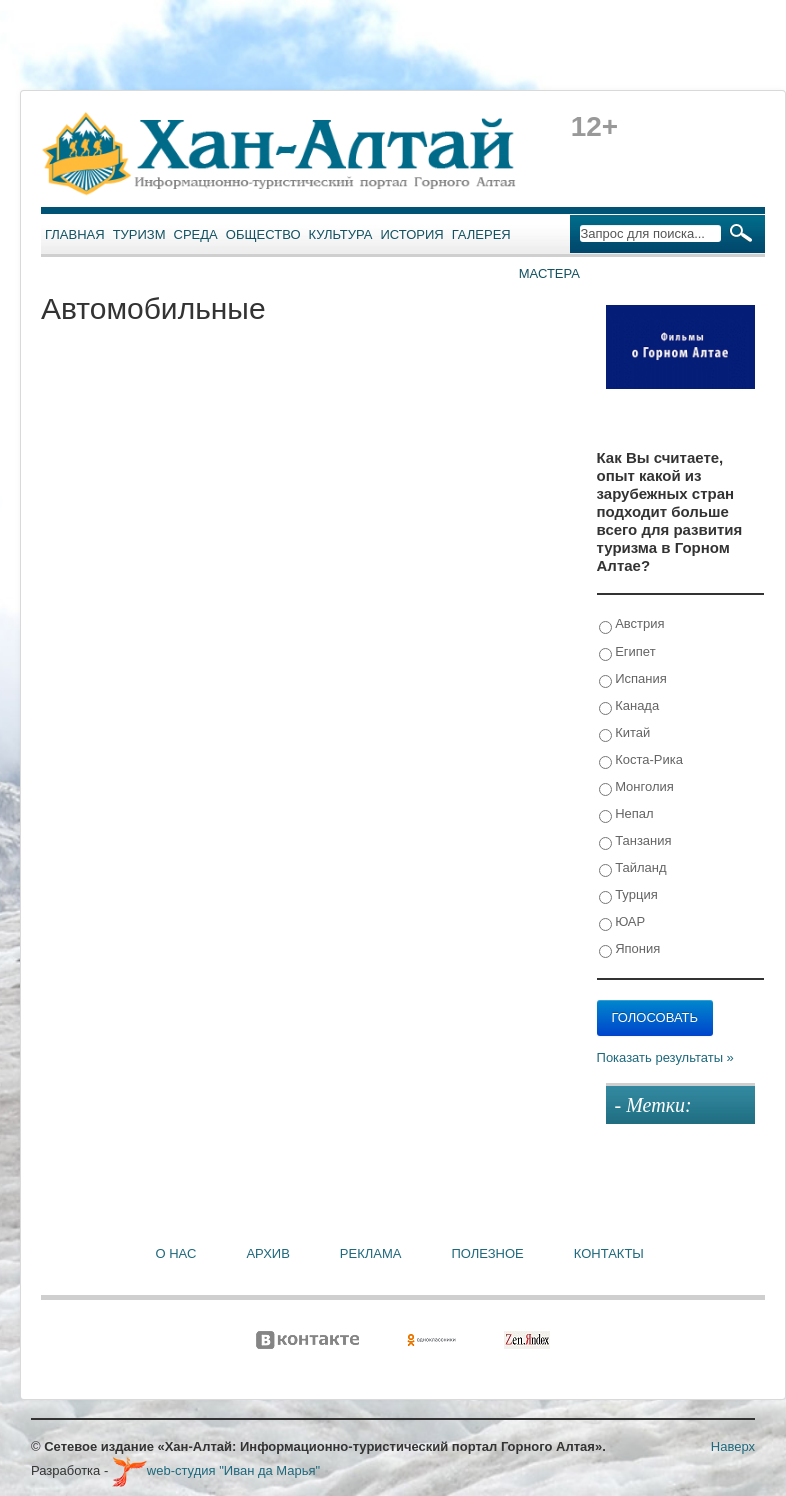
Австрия (632, 624)
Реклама (371, 1253)
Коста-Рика (641, 760)
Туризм (139, 234)
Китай (625, 733)
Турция (628, 895)
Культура (341, 234)
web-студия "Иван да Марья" (216, 1470)
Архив (267, 1253)
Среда (196, 234)
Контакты (609, 1253)
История (412, 234)
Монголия (636, 787)
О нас (176, 1253)
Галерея (481, 234)
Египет (627, 652)
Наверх (733, 1446)
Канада (629, 706)
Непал (626, 814)
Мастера (549, 273)
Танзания (635, 841)
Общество (263, 234)
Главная (75, 234)
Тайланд (633, 868)
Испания (633, 679)
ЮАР (622, 922)
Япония (630, 949)
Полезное (487, 1253)
